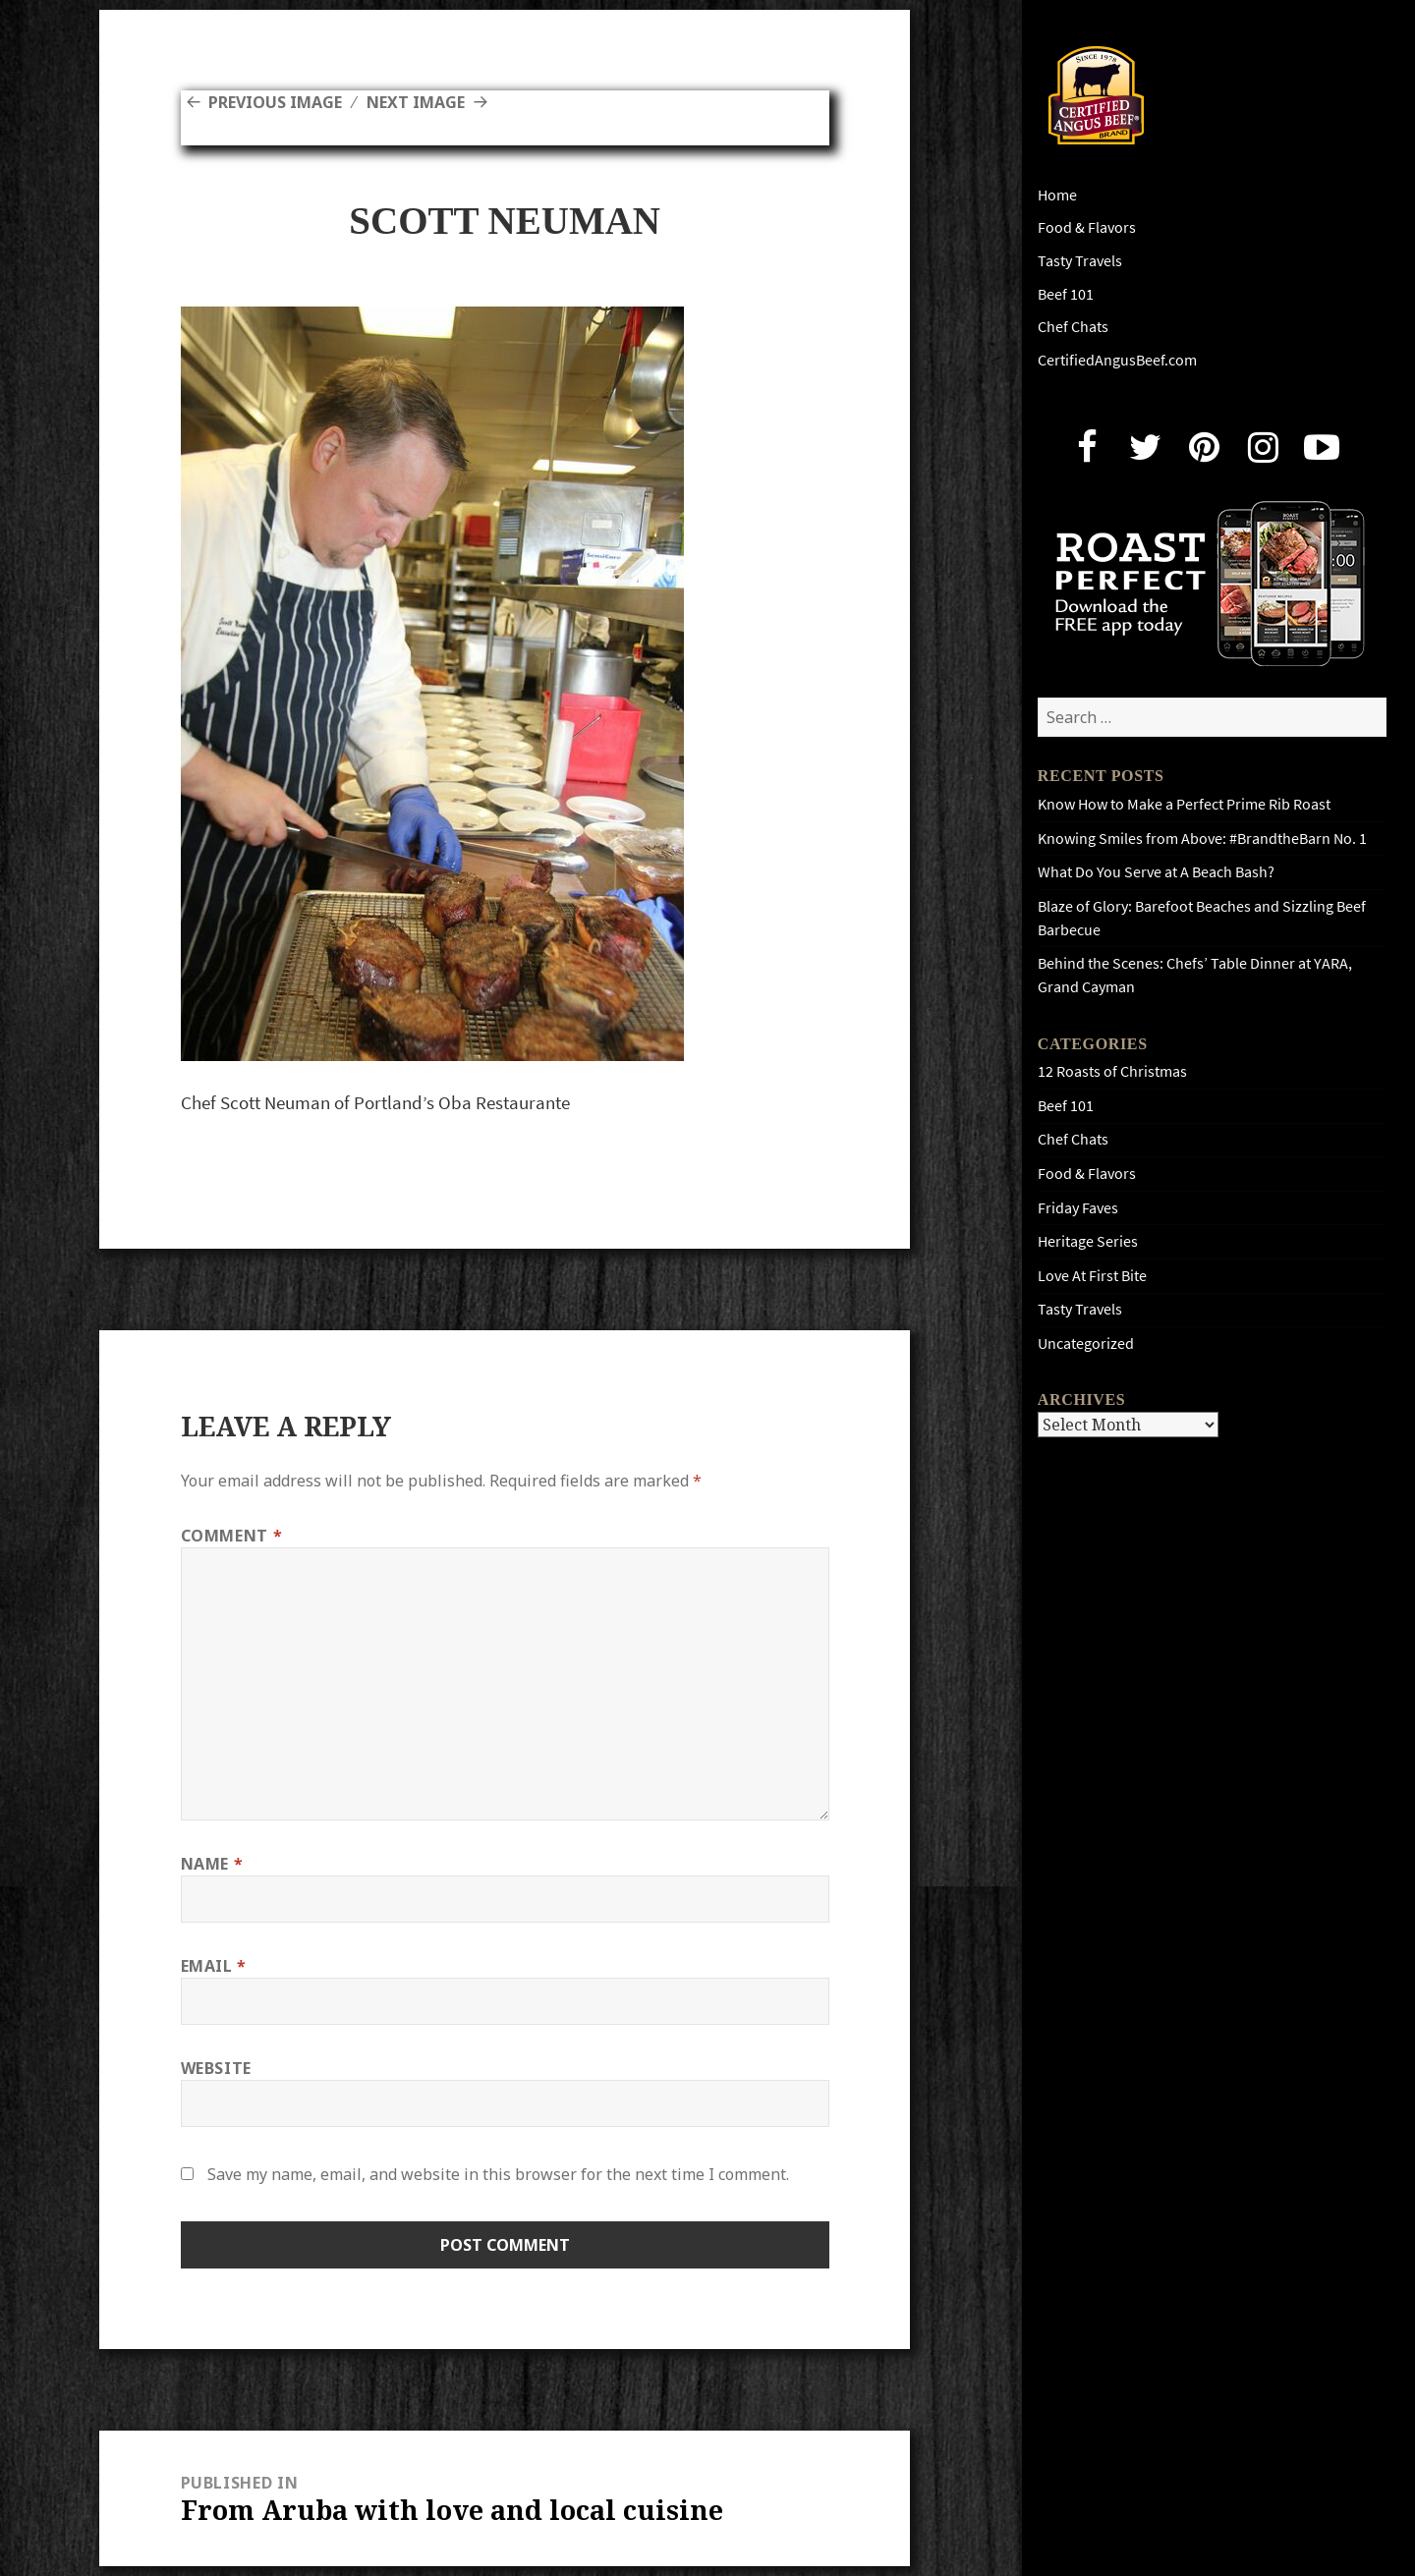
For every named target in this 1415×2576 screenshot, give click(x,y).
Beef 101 (1066, 294)
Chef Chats (1073, 326)
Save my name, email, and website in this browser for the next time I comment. (498, 2174)
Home (1057, 195)
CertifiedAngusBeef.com (1117, 360)
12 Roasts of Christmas (1112, 1071)
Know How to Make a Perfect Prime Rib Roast (1184, 804)
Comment (232, 1535)
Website (216, 2068)
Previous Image (275, 102)
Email (214, 1966)
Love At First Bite (1092, 1275)
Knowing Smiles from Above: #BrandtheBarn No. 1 (1202, 838)
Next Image (416, 102)
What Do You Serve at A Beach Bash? (1156, 872)
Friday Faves (1078, 1208)
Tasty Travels (1080, 261)
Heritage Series (1088, 1241)
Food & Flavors (1087, 227)
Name (212, 1864)
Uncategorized (1086, 1343)
